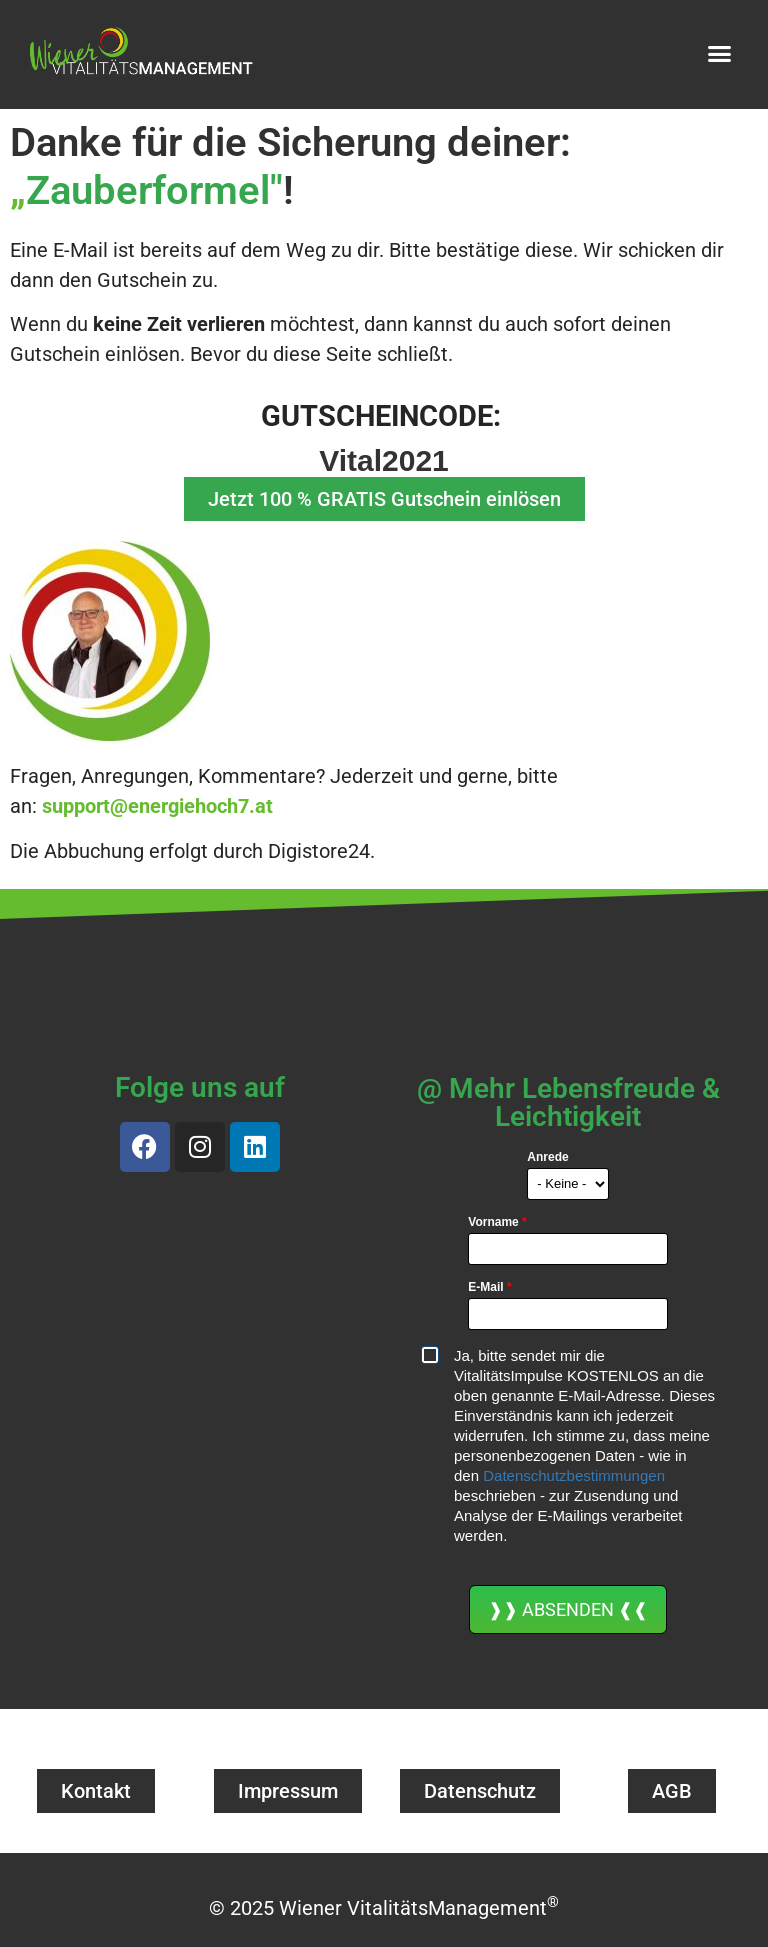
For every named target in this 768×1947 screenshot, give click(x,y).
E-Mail (489, 1287)
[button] (720, 53)
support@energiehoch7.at (157, 806)
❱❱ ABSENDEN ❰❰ (568, 1609)
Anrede (547, 1157)
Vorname (497, 1222)
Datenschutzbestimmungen (574, 1475)
